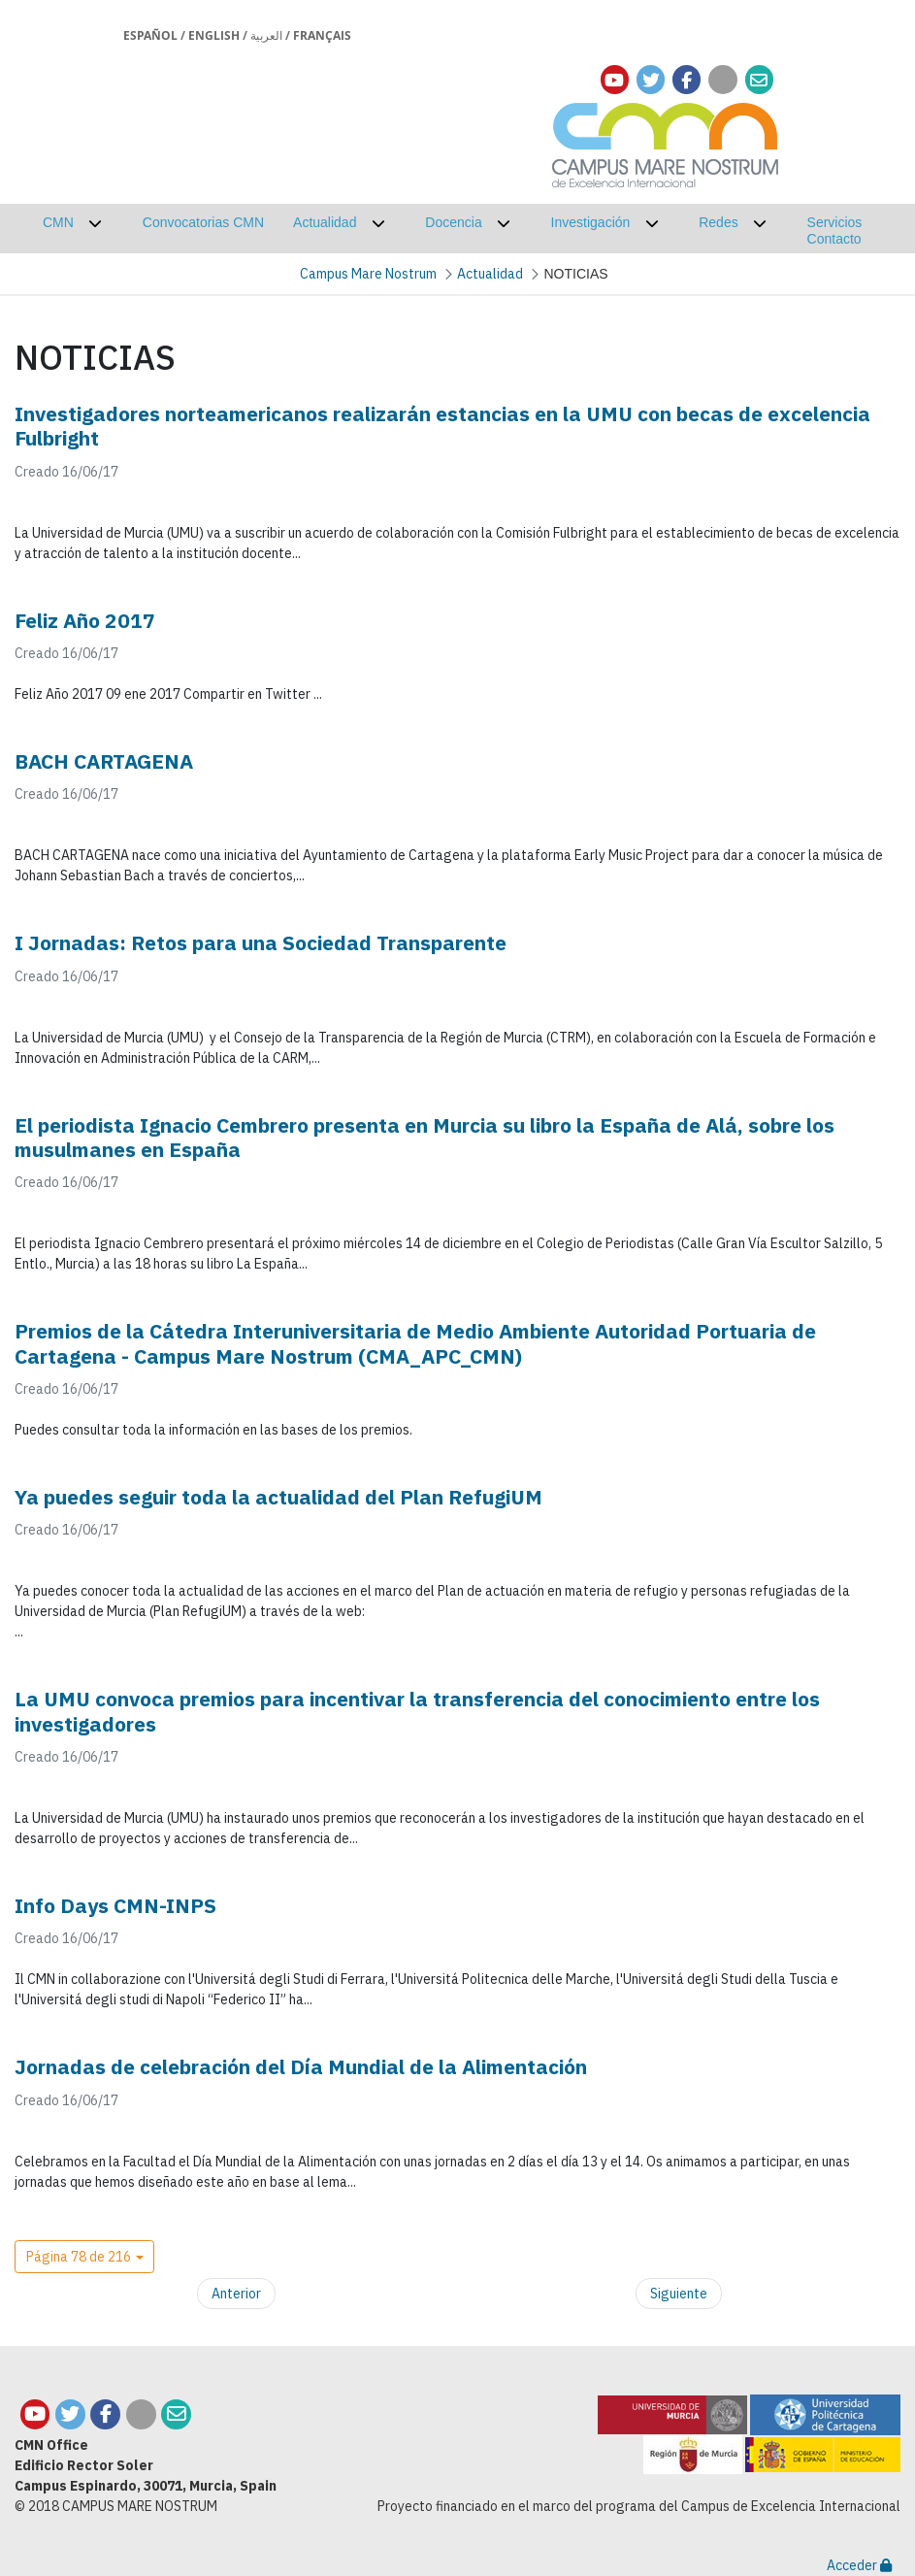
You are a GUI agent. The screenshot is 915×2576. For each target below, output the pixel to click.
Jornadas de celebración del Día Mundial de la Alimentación (301, 2066)
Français (322, 35)
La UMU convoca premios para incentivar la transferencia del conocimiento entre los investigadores (417, 1710)
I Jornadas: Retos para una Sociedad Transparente (261, 942)
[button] (84, 2256)
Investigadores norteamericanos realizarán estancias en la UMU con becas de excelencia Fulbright (442, 425)
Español (150, 35)
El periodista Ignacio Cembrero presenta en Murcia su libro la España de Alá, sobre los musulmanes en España (424, 1137)
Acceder (859, 2565)
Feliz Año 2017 (85, 620)
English (214, 35)
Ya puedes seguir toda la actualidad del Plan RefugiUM (278, 1496)
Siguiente (678, 2293)
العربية (266, 35)
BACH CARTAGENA (104, 761)
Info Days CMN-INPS (115, 1905)
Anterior (236, 2293)
